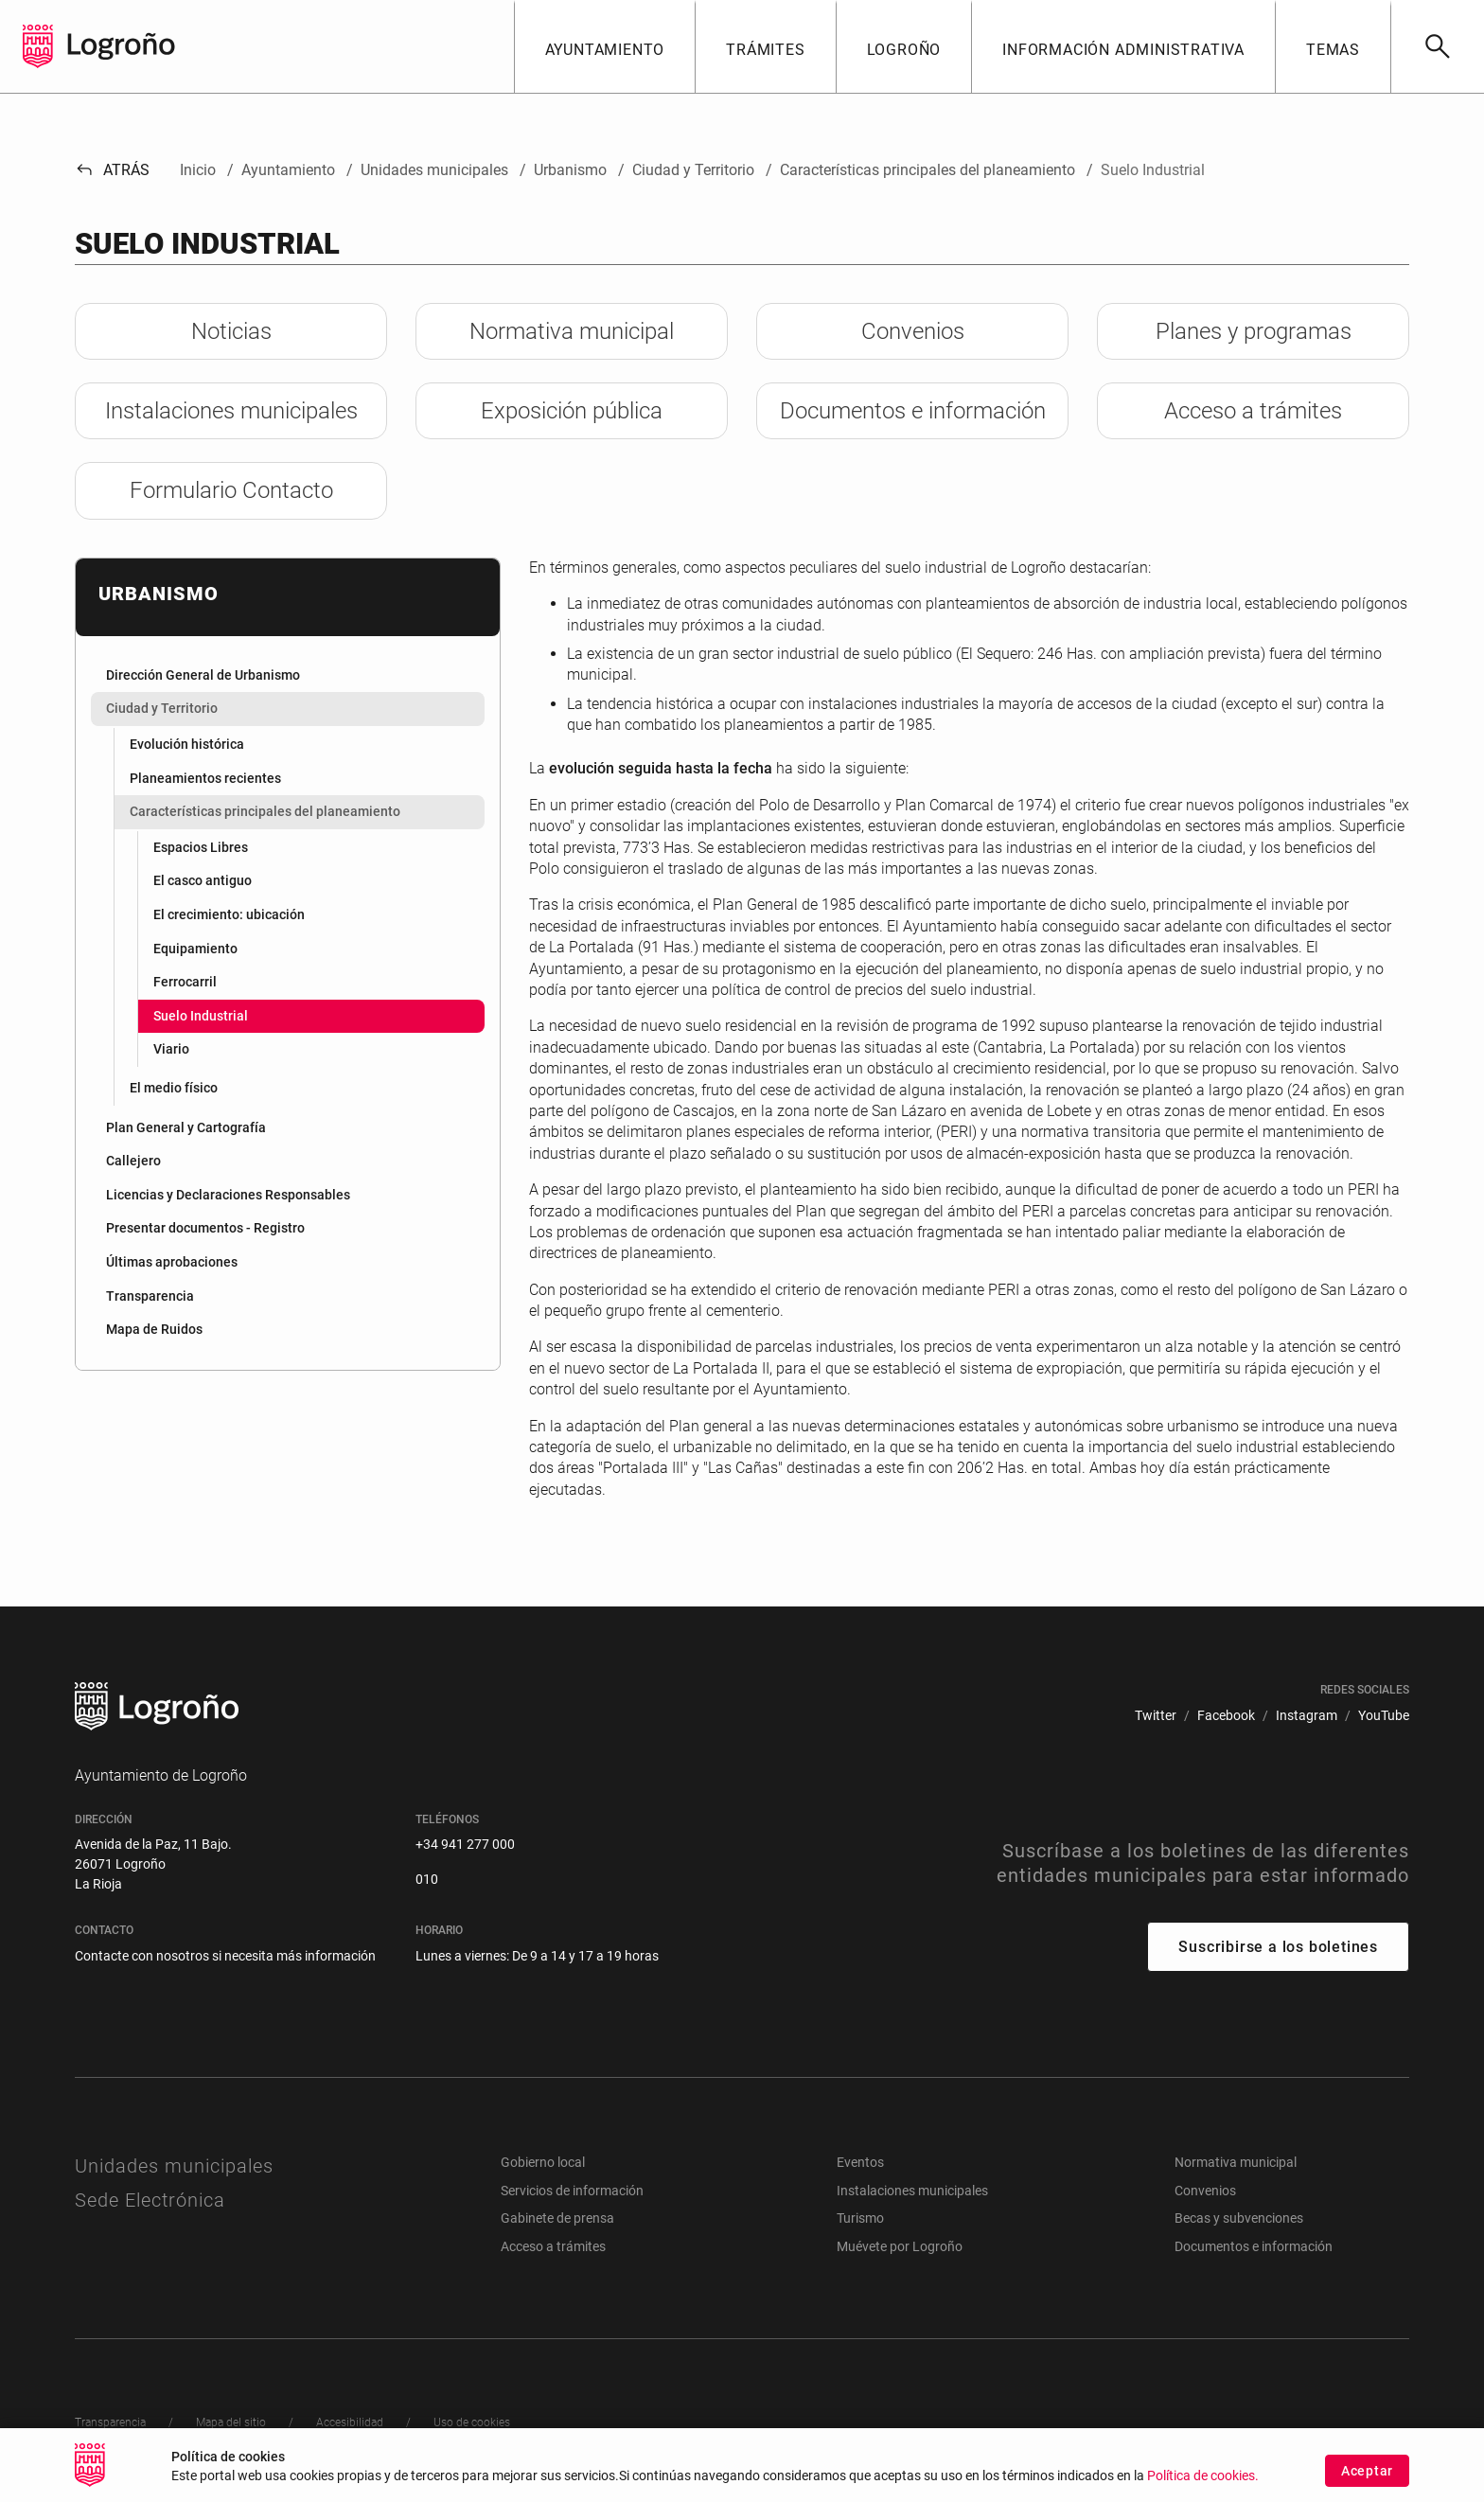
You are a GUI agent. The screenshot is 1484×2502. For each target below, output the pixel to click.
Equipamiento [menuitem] (195, 948)
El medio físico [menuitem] (174, 1087)
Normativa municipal (1236, 2162)
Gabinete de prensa (557, 2218)
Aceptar (1367, 2485)
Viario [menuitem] (171, 1048)
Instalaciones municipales (912, 2190)
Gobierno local (543, 2162)
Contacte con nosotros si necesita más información (225, 1955)
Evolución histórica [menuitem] (187, 744)
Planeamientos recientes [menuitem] (205, 778)
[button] (605, 46)
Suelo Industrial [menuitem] (200, 1015)
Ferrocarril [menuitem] (185, 981)
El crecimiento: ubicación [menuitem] (229, 914)
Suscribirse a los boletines (1278, 1947)
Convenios (1205, 2190)
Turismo (860, 2218)
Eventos (860, 2162)
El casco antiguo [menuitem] (202, 880)
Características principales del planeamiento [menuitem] (265, 811)
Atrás (112, 170)
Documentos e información (1254, 2246)
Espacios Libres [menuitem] (200, 847)
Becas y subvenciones (1239, 2218)
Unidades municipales (174, 2166)
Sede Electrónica (150, 2200)
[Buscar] (1437, 46)
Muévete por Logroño (900, 2246)
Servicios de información (572, 2190)
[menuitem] (288, 676)
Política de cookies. (1203, 2490)
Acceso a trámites (553, 2246)
